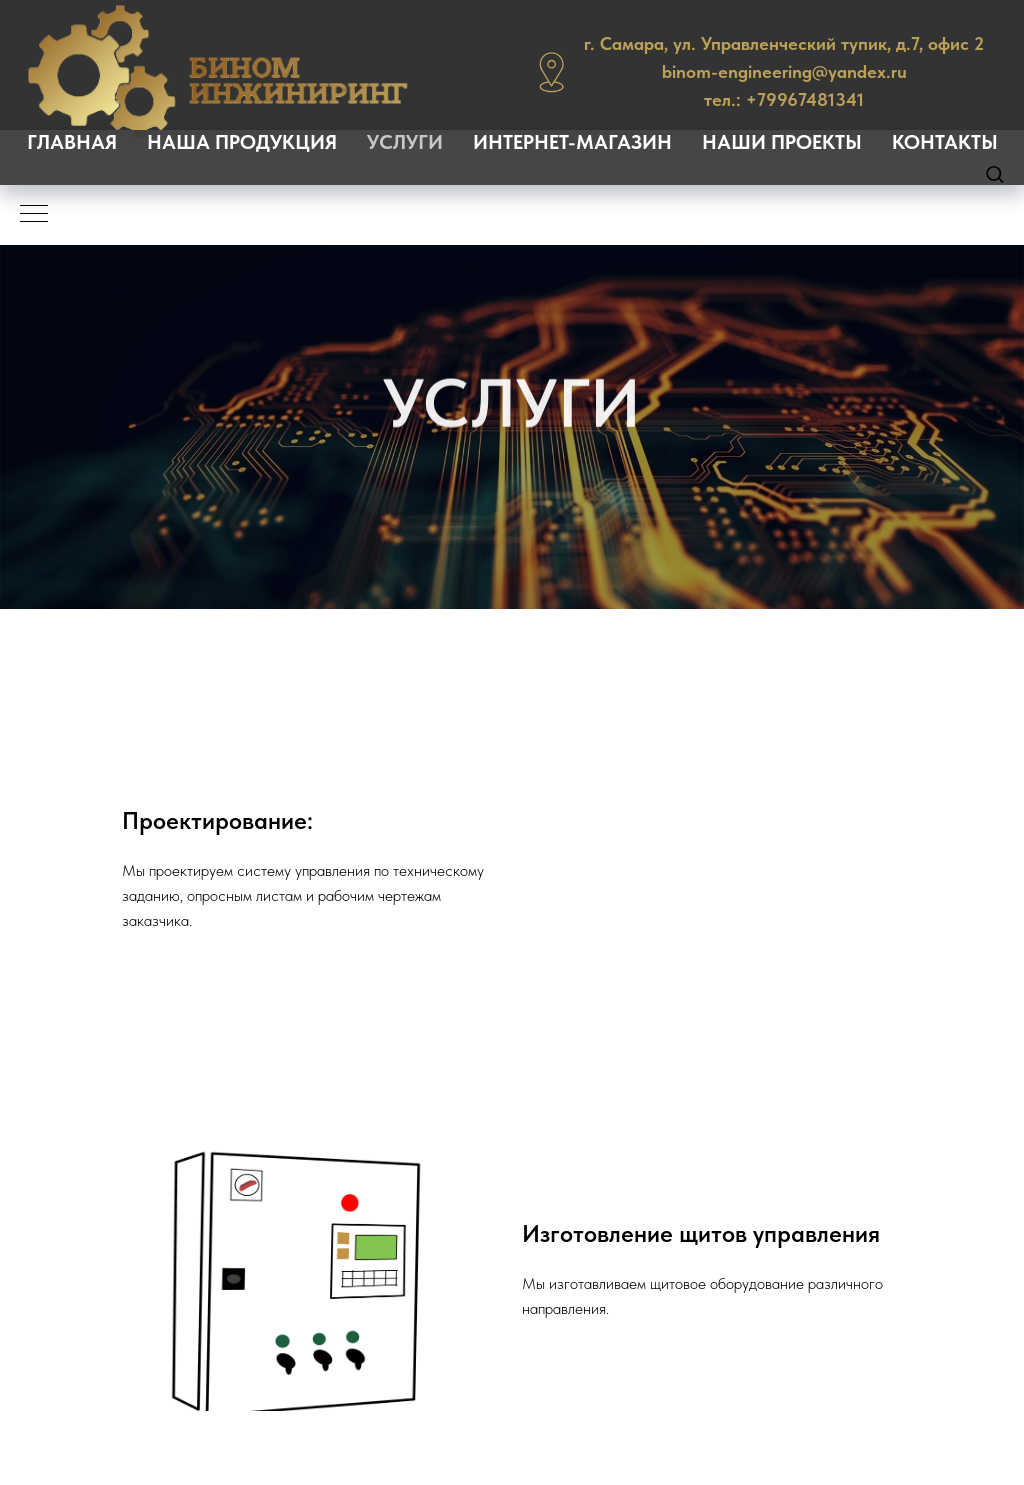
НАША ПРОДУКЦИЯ (242, 142)
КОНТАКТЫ (945, 142)
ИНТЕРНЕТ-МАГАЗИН (572, 142)
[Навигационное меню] (34, 215)
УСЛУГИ (405, 142)
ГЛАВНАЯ (72, 142)
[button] (994, 173)
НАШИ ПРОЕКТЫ (782, 142)
